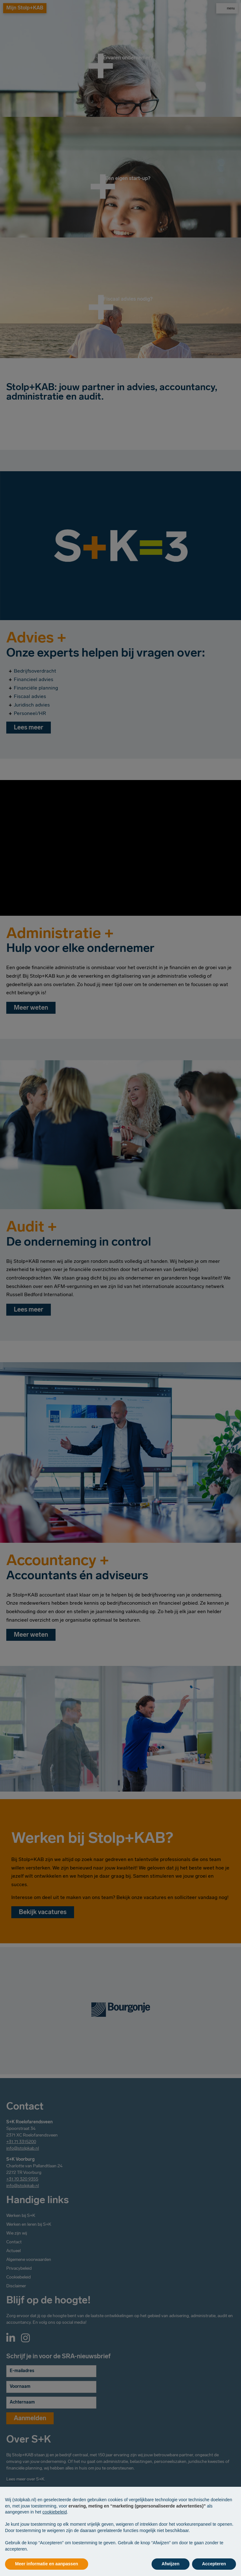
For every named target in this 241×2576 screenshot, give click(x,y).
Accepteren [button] (214, 2563)
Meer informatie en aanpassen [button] (46, 2563)
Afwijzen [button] (170, 2563)
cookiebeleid (54, 2511)
